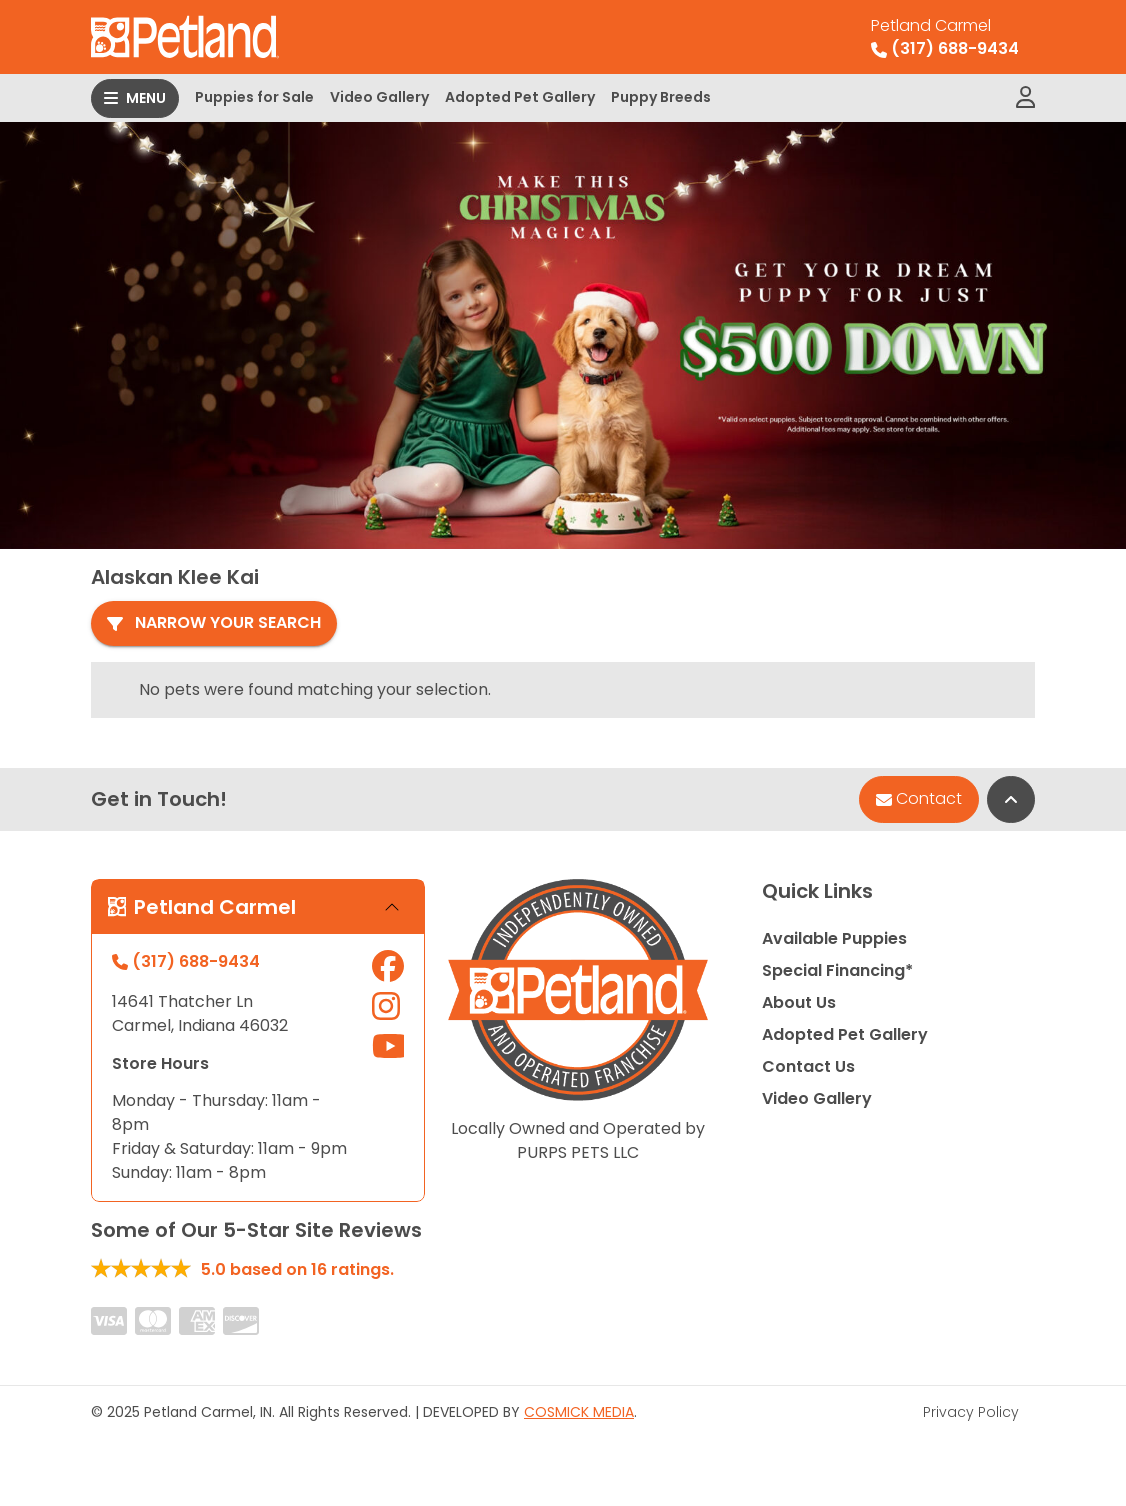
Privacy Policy (971, 1407)
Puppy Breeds (661, 97)
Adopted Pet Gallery (520, 97)
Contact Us (808, 1061)
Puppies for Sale (254, 97)
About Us (799, 997)
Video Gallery (379, 97)
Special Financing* (837, 965)
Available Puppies (834, 933)
